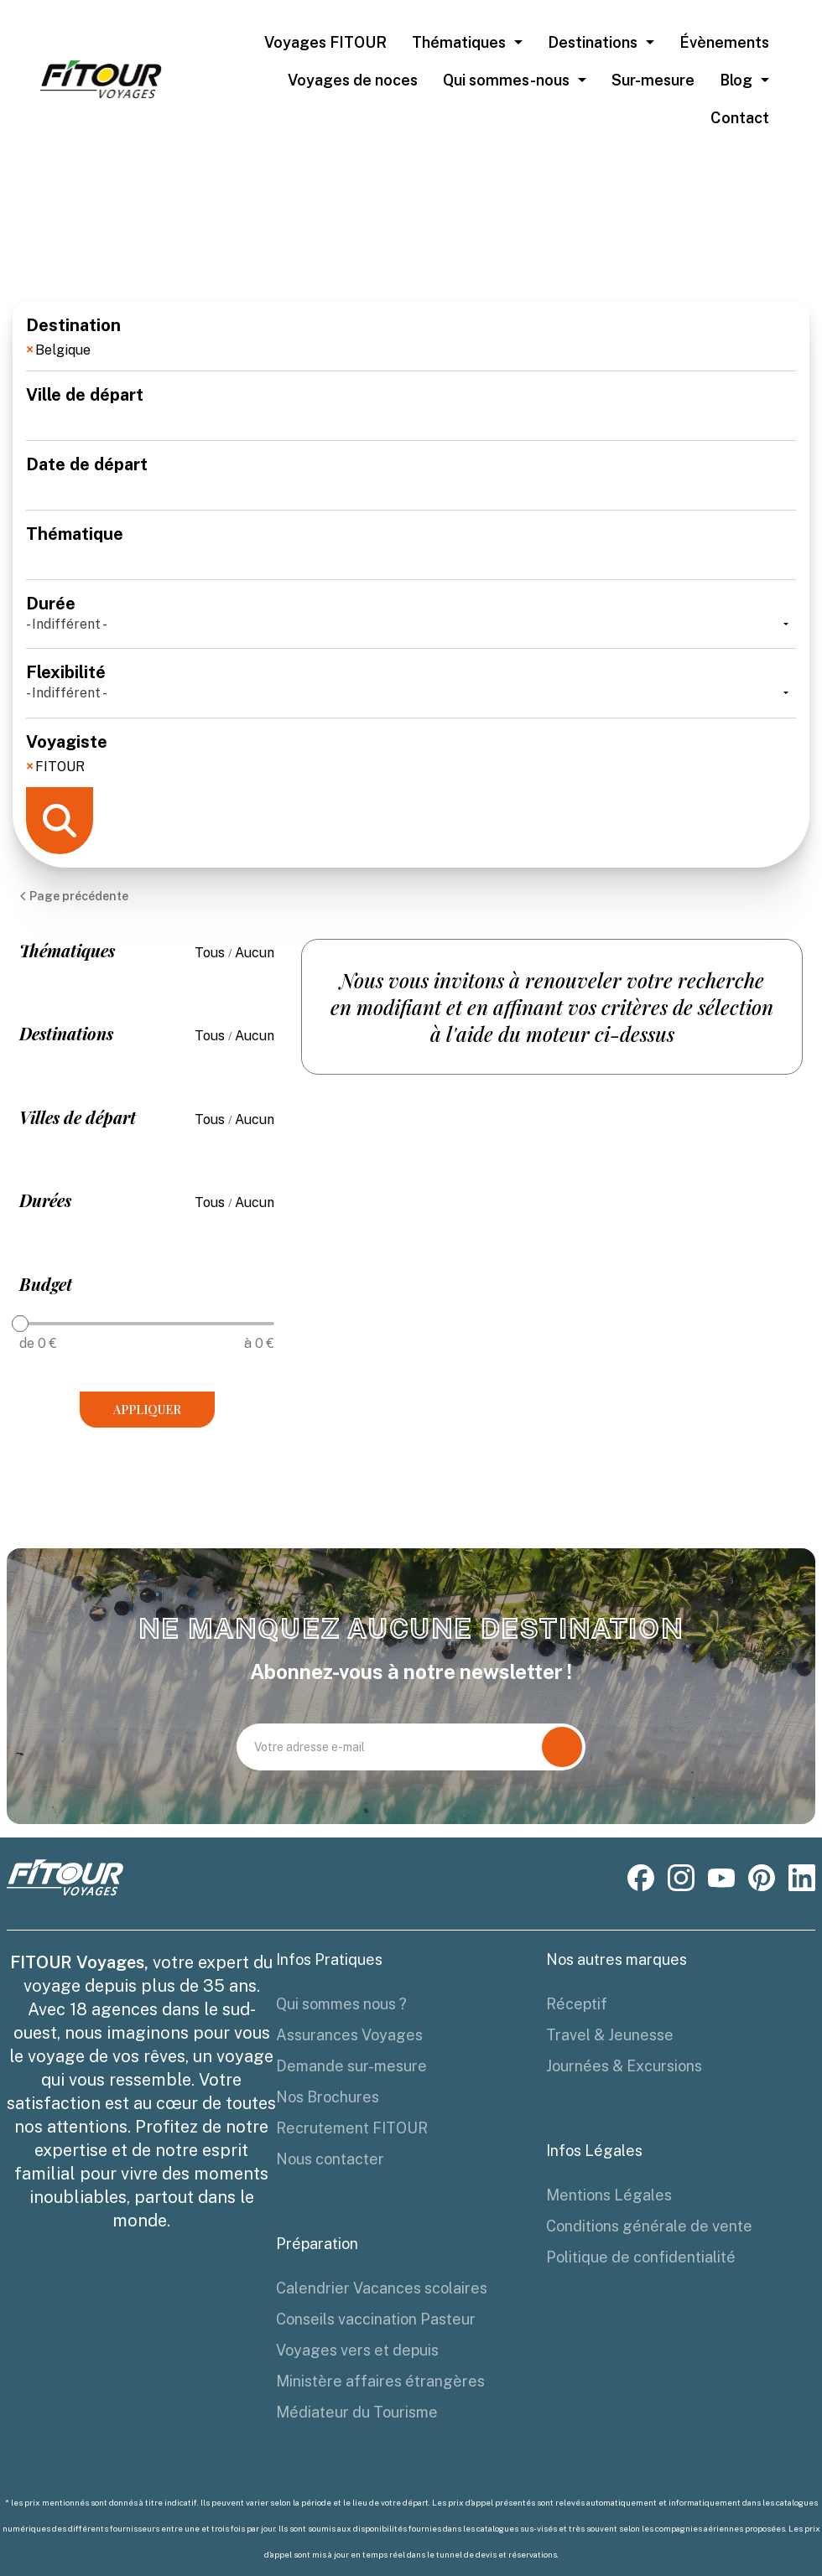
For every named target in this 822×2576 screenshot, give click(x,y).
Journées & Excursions (624, 2066)
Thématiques (459, 42)
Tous (211, 953)
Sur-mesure (653, 80)
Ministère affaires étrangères (380, 2381)
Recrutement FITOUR (352, 2128)
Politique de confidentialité (641, 2257)
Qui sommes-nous (506, 80)
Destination (411, 336)
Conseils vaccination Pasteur (376, 2319)
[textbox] (175, 346)
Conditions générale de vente (649, 2226)
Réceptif (576, 2004)
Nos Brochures (327, 2097)
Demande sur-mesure (351, 2066)
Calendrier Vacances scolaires (381, 2288)
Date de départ (411, 475)
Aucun (254, 953)
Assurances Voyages (349, 2035)
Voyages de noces (353, 80)
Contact (739, 118)
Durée (411, 614)
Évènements (724, 42)
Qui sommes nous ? (341, 2004)
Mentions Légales (609, 2195)
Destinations (592, 42)
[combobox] (411, 352)
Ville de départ (411, 406)
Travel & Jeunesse (610, 2035)
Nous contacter (330, 2159)
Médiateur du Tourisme (357, 2412)
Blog (736, 80)
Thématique (411, 545)
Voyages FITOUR (325, 42)
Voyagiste (411, 753)
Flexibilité (411, 683)
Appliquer (147, 1410)
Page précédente (73, 896)
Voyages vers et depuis (357, 2350)
